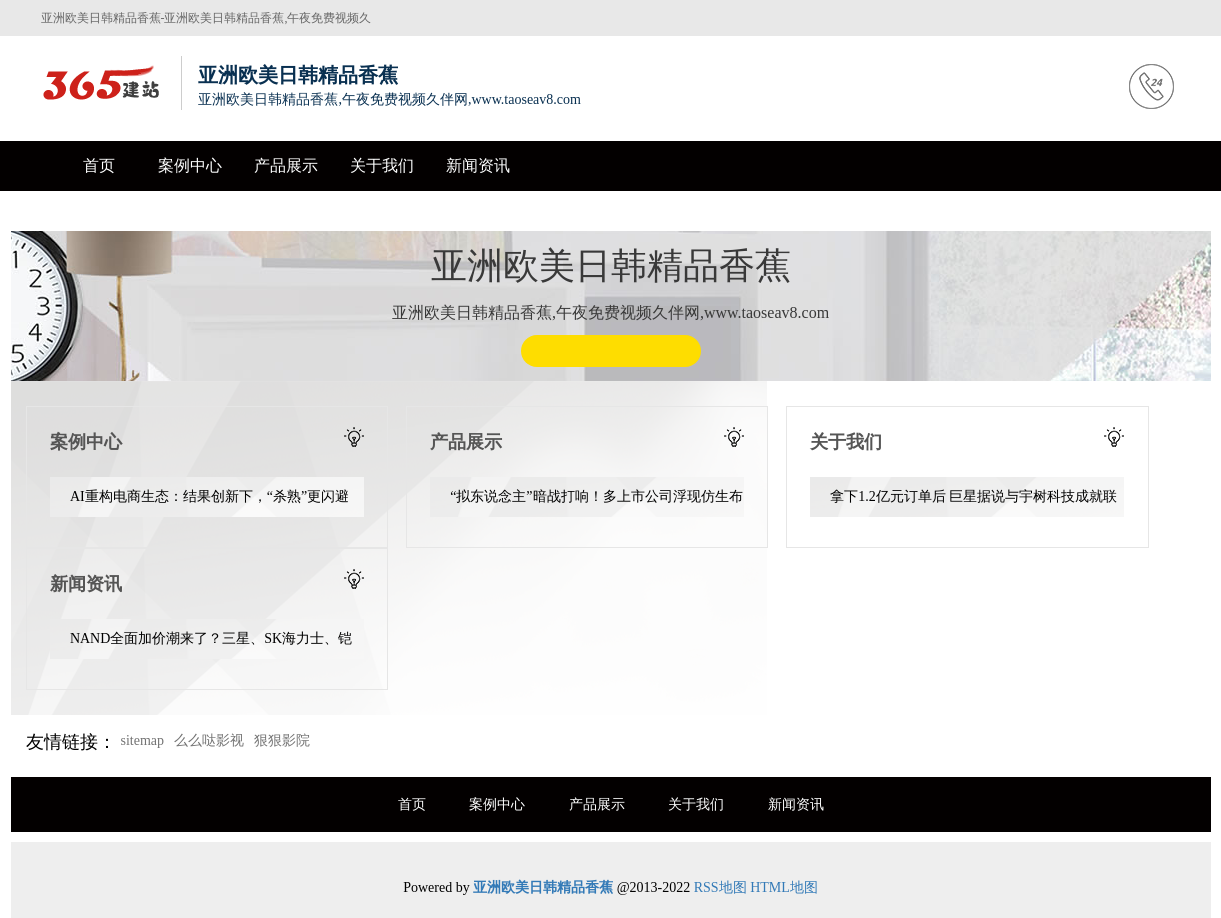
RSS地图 (720, 887)
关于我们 (382, 165)
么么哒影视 (209, 740)
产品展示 (286, 165)
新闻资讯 (478, 165)
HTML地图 (784, 887)
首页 (99, 165)
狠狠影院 (282, 740)
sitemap (143, 740)
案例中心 (190, 165)
